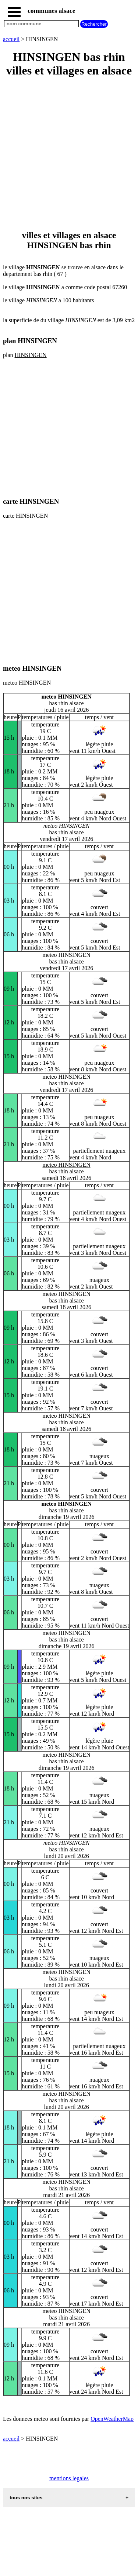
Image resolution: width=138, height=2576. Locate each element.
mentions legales (69, 2478)
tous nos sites (26, 2497)
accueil (11, 39)
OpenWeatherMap (112, 2419)
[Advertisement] (69, 154)
